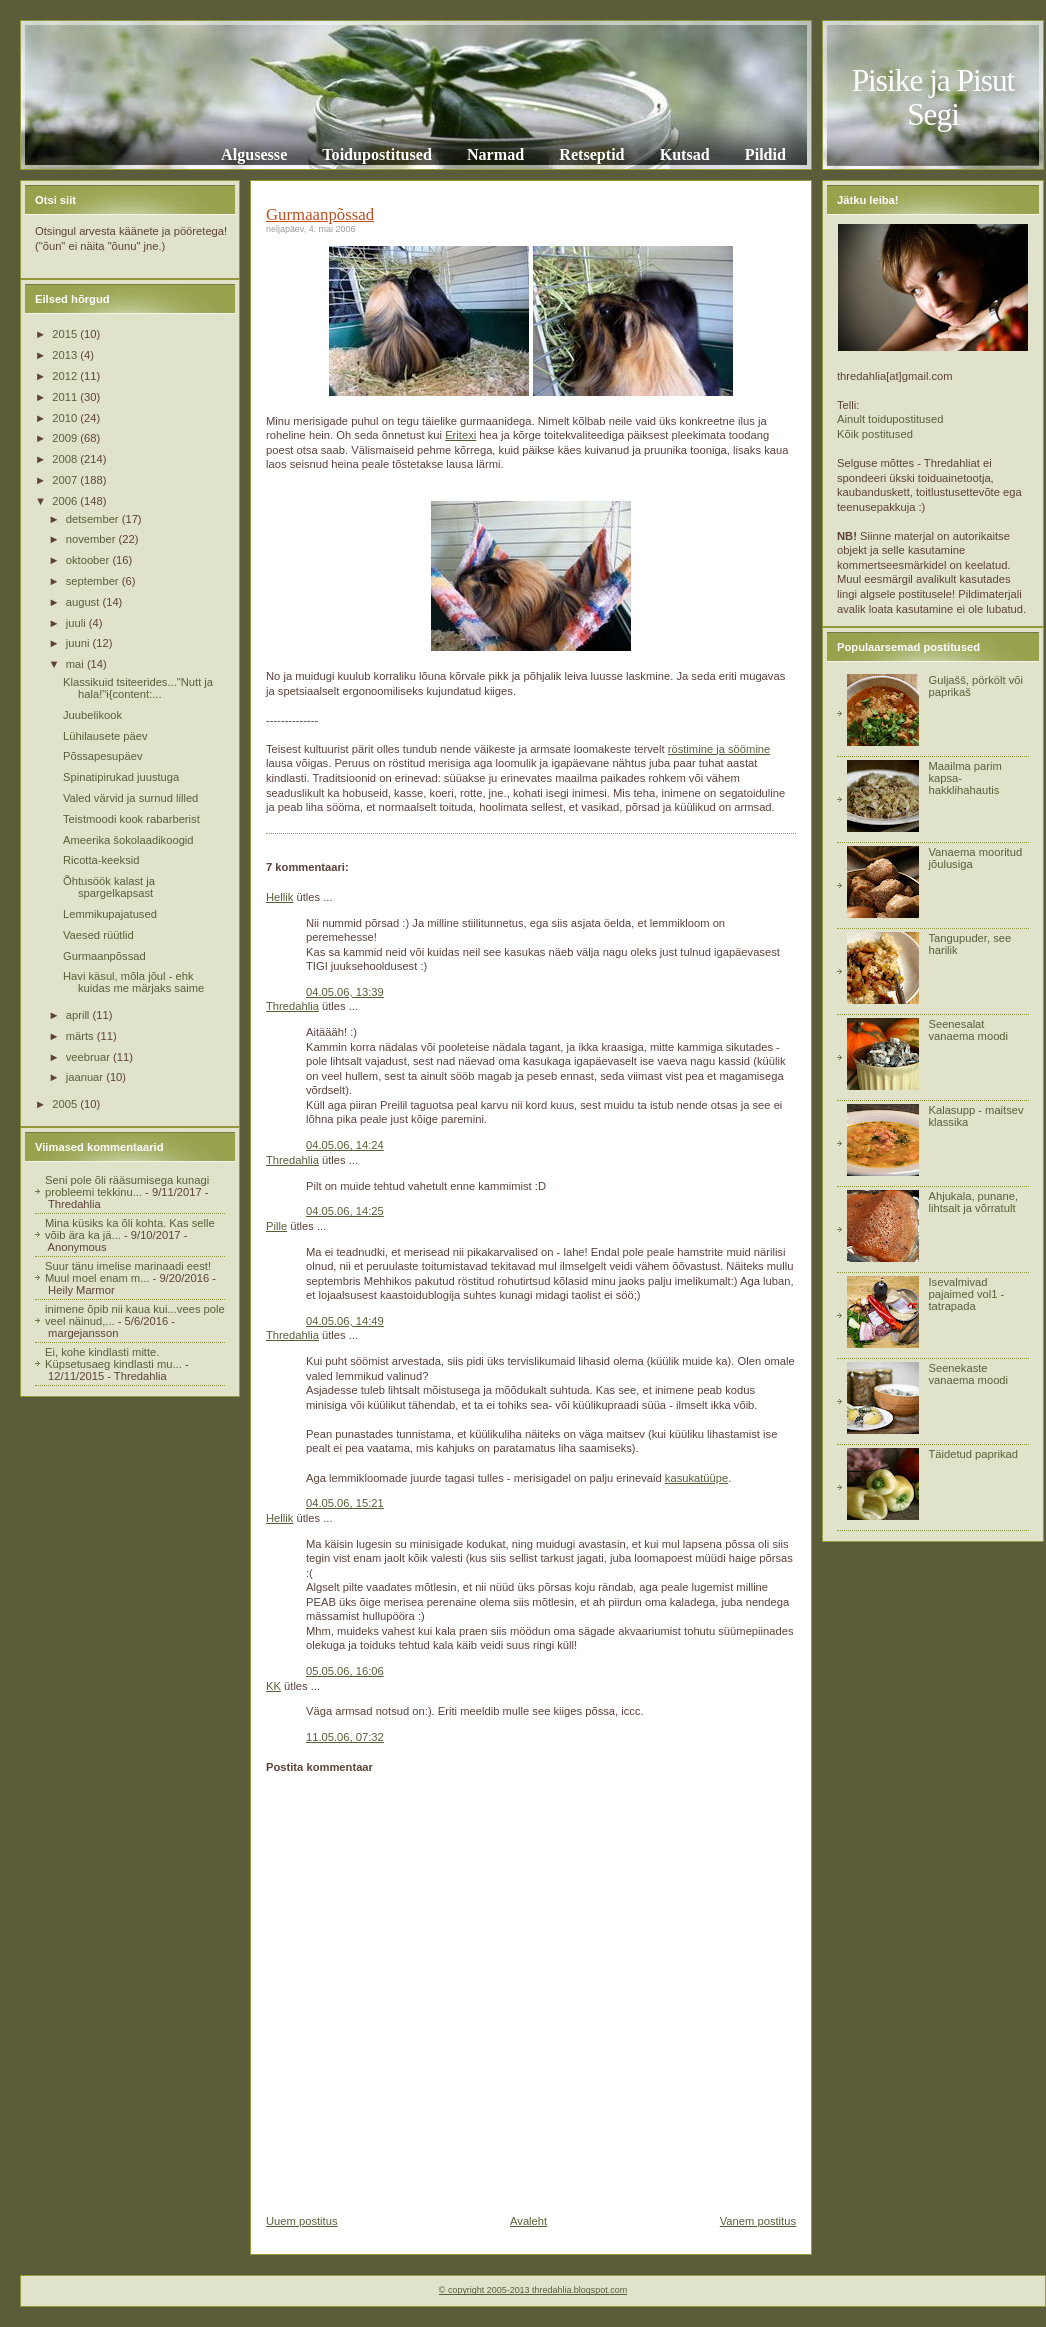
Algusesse (254, 154)
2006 (66, 501)
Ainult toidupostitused (890, 419)
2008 (66, 459)
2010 (66, 418)
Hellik (279, 897)
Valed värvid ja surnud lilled (130, 798)
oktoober (89, 560)
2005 (66, 1104)
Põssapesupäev (103, 756)
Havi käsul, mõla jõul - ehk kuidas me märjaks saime (133, 982)
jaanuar (86, 1077)
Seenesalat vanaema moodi (968, 1030)
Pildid (765, 154)
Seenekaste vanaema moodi (968, 1374)
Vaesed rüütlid (98, 935)
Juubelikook (92, 715)
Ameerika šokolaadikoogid (128, 840)
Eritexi (460, 435)
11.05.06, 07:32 (345, 1737)
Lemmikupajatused (110, 914)
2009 (66, 438)
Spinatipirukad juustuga (121, 777)
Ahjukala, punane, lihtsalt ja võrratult (973, 1202)
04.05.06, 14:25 (345, 1211)
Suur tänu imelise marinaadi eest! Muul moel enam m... (128, 1272)
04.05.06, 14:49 (345, 1321)
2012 (66, 376)
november (92, 539)
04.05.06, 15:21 (345, 1503)
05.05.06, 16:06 (345, 1671)
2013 (66, 355)
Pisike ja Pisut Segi (933, 97)
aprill (79, 1015)
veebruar (89, 1057)
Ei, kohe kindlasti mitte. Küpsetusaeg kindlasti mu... (113, 1358)
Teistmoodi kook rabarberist (131, 819)
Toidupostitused (377, 154)
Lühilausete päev (105, 736)
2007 (66, 480)
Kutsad (685, 154)
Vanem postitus (758, 2221)
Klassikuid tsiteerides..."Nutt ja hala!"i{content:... (138, 688)
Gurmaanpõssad (104, 956)
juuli (77, 623)
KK (273, 1686)
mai (76, 664)
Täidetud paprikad (973, 1454)
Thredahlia (292, 1006)
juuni (79, 643)
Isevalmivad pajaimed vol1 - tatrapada (966, 1294)
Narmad (495, 154)
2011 (66, 397)
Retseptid (591, 154)
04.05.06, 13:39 (345, 992)
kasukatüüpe (696, 1478)
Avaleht (528, 2221)
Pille (276, 1226)
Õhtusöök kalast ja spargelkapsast (109, 887)
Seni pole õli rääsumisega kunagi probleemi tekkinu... (127, 1186)
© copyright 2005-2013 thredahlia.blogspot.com (533, 2290)
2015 (66, 334)
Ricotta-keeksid (101, 860)
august (84, 602)
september (94, 581)
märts (81, 1036)
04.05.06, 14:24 (345, 1145)
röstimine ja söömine (719, 749)
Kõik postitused (875, 434)
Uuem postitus (302, 2221)
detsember (94, 519)
